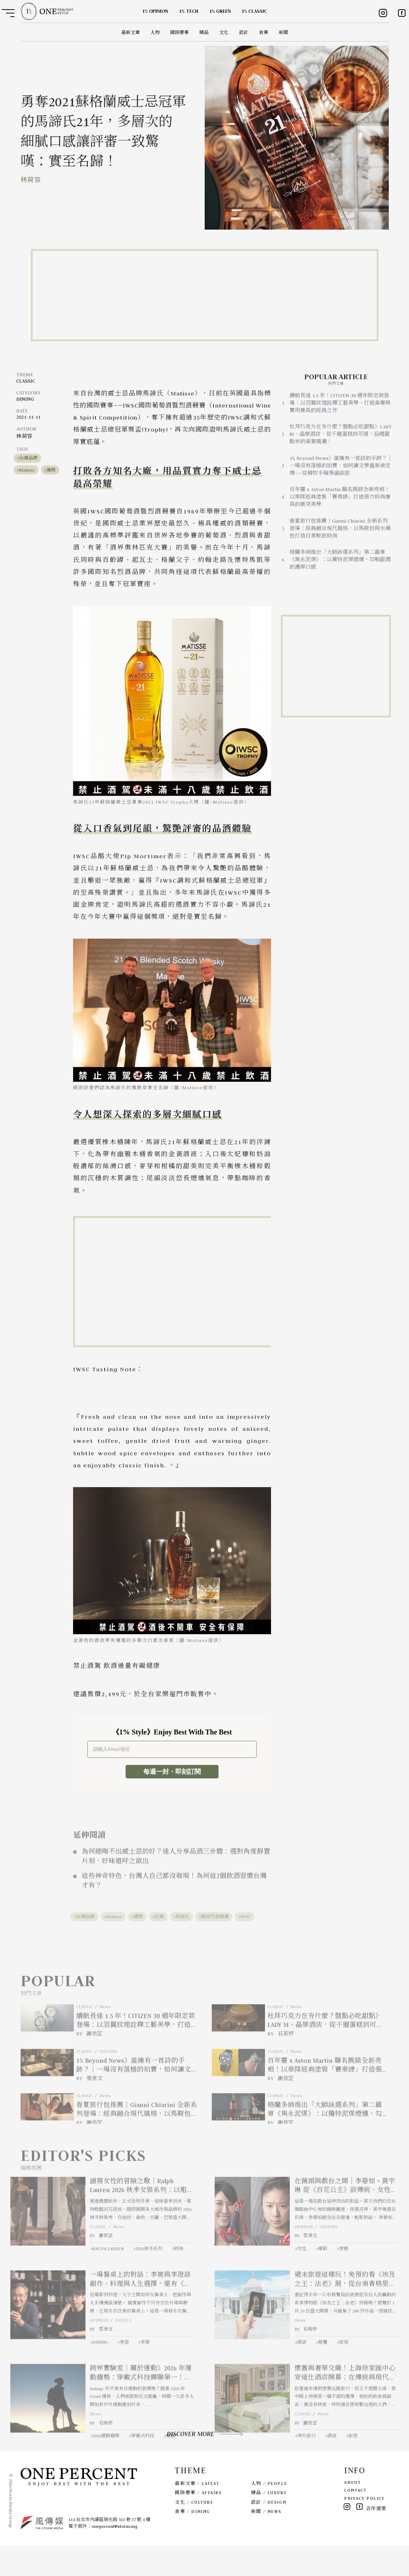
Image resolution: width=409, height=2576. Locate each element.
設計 (243, 32)
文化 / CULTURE (194, 2532)
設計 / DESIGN (268, 2532)
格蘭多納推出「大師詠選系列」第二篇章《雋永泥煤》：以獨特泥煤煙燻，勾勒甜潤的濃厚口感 (340, 559)
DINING (25, 399)
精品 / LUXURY (269, 2522)
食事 (263, 32)
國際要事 (179, 32)
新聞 (283, 32)
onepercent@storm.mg (114, 2556)
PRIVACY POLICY (364, 2528)
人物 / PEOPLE (269, 2513)
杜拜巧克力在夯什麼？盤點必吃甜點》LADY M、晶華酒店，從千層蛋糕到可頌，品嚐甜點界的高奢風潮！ (340, 434)
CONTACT (355, 2520)
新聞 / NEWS (266, 2541)
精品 (204, 32)
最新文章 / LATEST (197, 2513)
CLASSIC (25, 381)
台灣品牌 (28, 458)
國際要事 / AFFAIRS (198, 2522)
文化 (223, 32)
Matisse (27, 470)
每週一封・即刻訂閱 (172, 1771)
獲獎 (51, 470)
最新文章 (130, 32)
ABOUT (352, 2512)
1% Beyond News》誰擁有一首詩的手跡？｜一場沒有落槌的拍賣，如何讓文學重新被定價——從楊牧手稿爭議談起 (340, 465)
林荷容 (31, 180)
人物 (155, 32)
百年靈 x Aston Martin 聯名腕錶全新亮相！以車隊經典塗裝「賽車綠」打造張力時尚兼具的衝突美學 (340, 496)
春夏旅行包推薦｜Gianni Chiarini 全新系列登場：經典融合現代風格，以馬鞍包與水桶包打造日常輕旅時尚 (340, 528)
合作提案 (376, 2538)
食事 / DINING (192, 2541)
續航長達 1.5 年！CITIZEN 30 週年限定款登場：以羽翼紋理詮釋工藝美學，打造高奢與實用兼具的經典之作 (340, 403)
